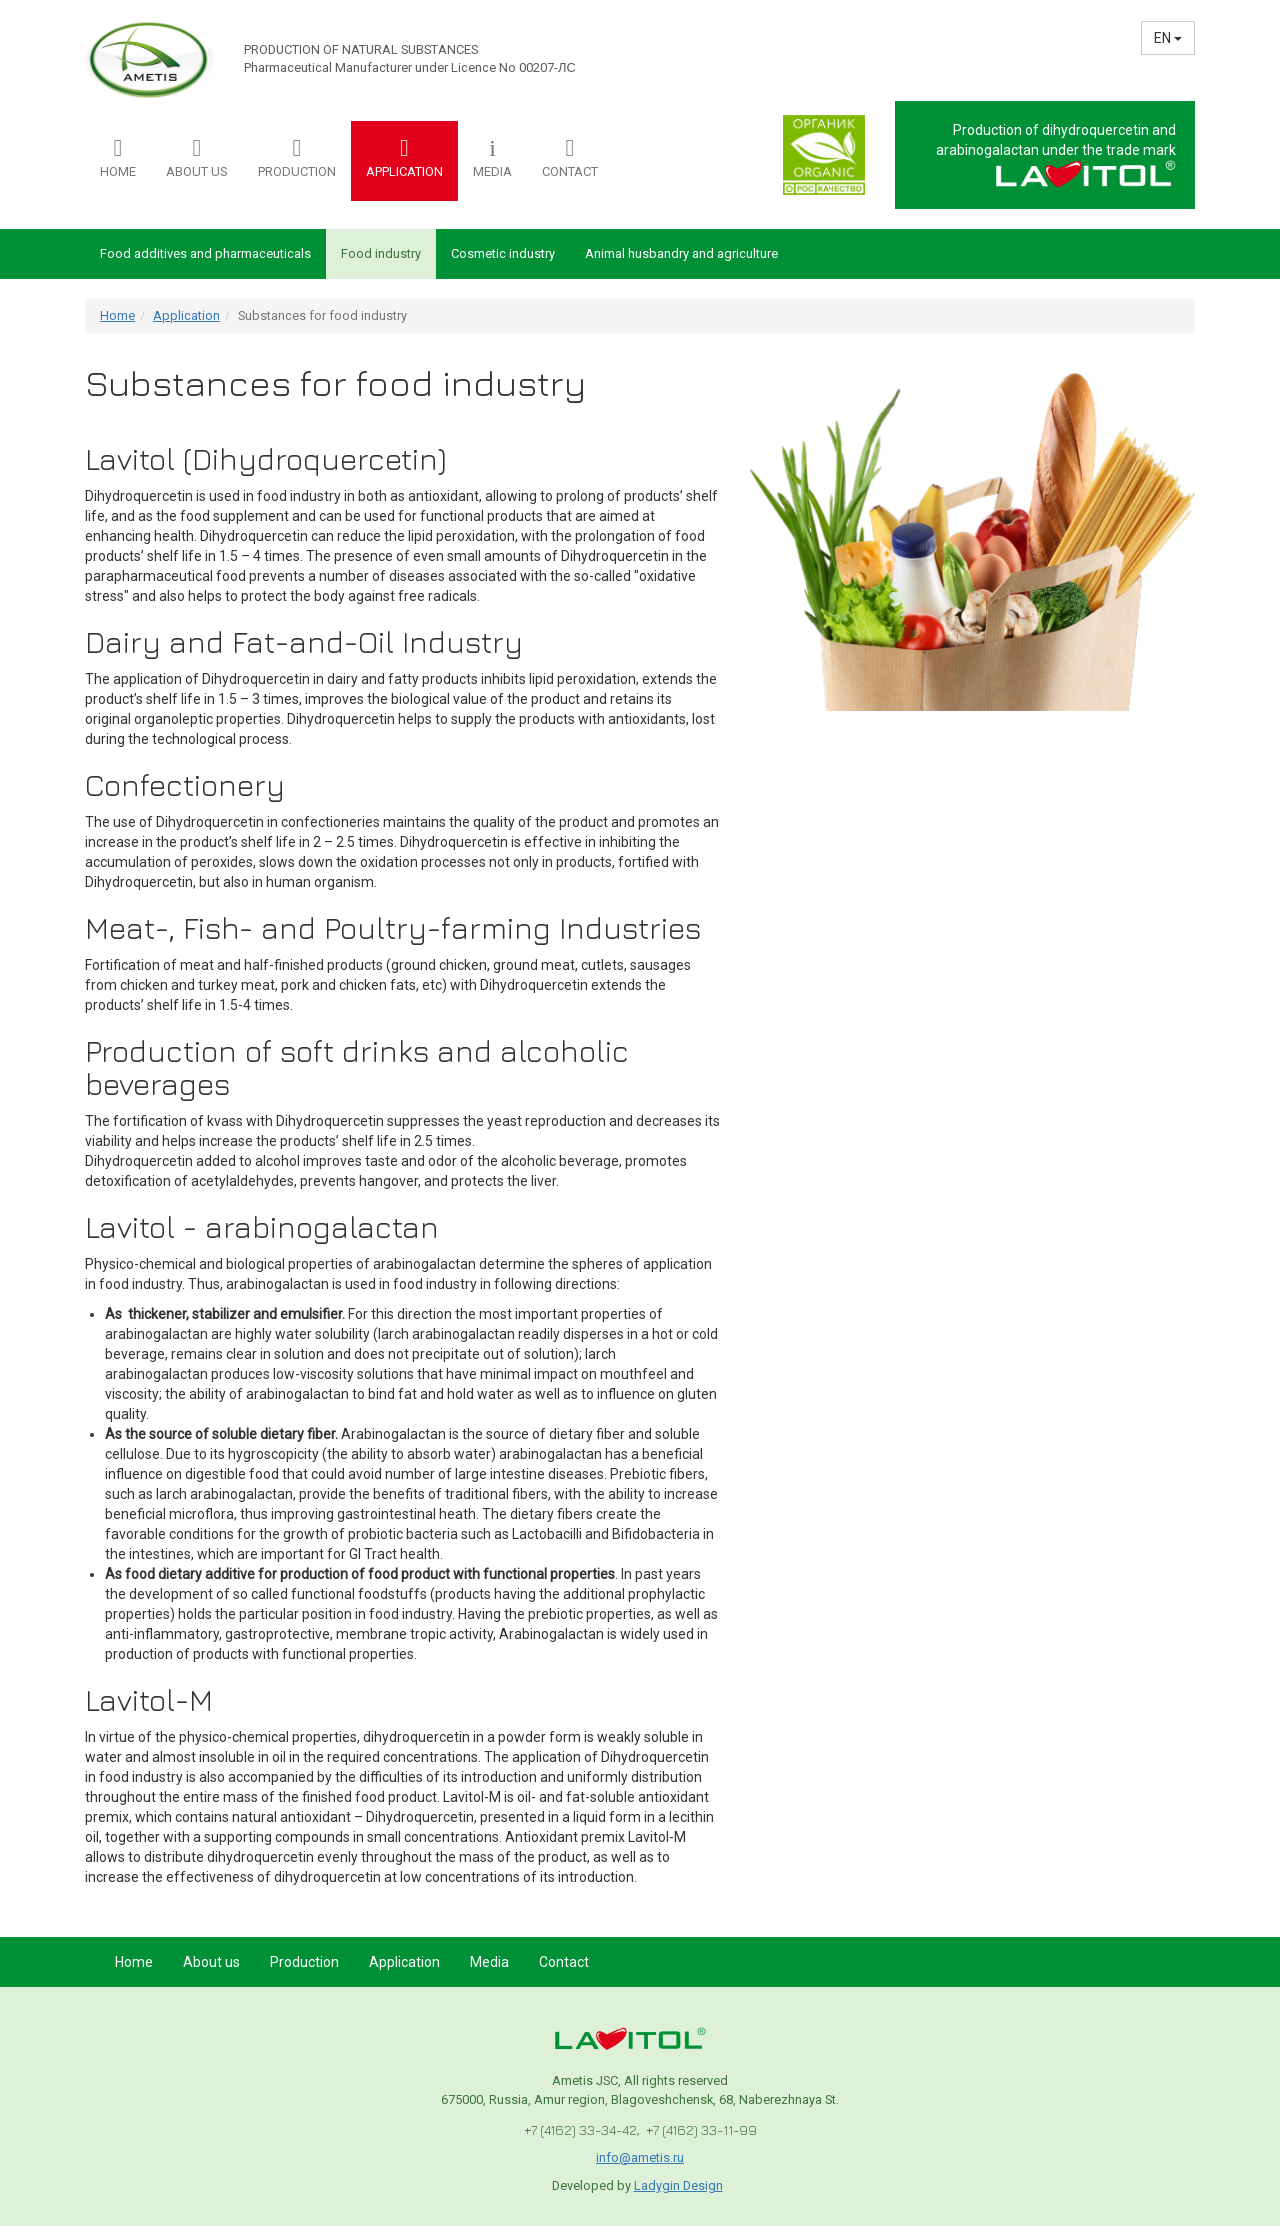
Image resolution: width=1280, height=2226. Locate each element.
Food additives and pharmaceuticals (205, 253)
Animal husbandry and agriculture (681, 253)
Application (186, 315)
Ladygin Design (678, 2185)
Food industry (381, 253)
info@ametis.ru (640, 2157)
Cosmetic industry (503, 253)
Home (117, 315)
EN (1168, 38)
